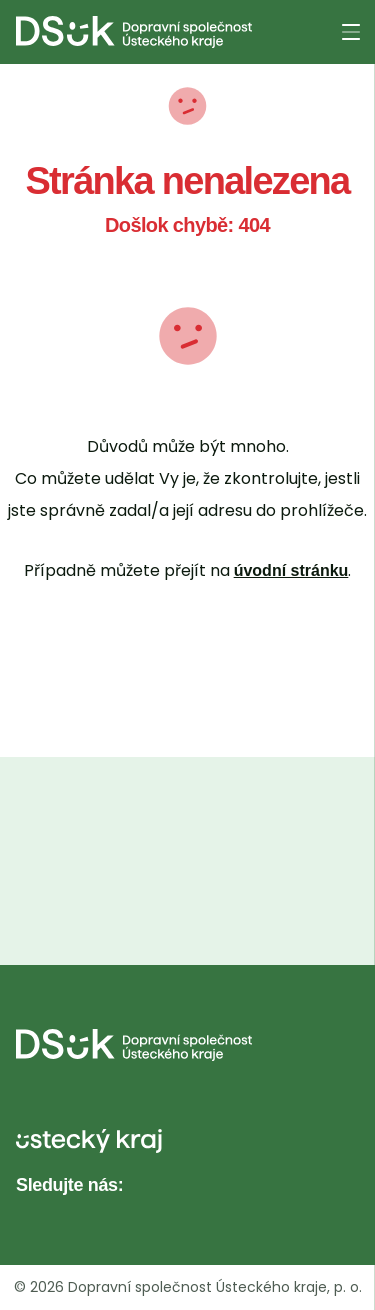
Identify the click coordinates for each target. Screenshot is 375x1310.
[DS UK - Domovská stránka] (134, 32)
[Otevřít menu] (351, 32)
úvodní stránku (291, 570)
